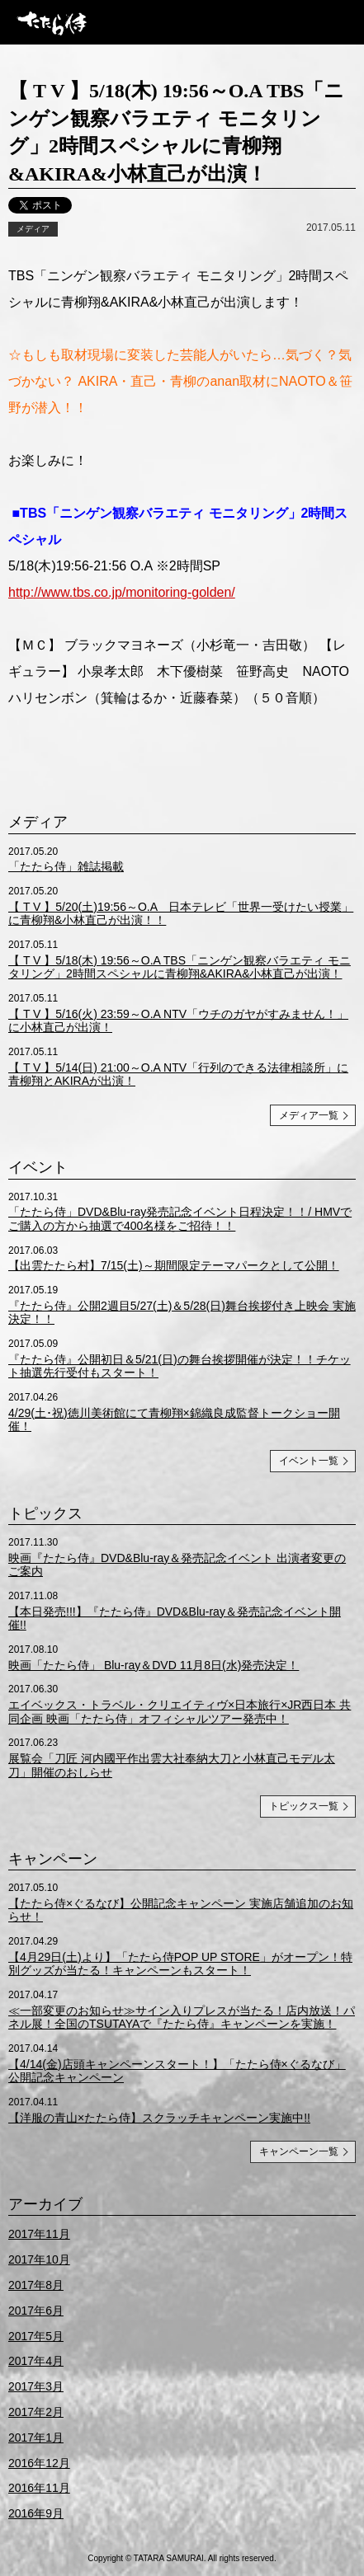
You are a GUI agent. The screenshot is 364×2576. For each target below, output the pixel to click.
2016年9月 (36, 2513)
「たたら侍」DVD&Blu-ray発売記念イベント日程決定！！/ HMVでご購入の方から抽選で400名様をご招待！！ (180, 1218)
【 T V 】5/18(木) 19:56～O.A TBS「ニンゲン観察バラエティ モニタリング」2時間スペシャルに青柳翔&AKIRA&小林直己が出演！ (179, 967)
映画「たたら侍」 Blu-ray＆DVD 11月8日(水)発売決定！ (153, 1665)
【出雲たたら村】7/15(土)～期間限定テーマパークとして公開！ (173, 1265)
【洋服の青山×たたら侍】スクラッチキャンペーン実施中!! (159, 2117)
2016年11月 (39, 2487)
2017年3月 (36, 2386)
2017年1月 (36, 2437)
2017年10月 (39, 2259)
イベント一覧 (308, 1460)
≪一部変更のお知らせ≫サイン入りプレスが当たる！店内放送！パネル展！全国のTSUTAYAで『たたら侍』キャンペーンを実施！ (181, 2017)
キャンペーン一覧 (298, 2151)
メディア (33, 228)
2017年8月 (36, 2285)
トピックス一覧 (303, 1806)
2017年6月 (36, 2310)
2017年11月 (39, 2234)
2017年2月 (36, 2412)
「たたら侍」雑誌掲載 (66, 866)
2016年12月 (39, 2463)
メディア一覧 (308, 1115)
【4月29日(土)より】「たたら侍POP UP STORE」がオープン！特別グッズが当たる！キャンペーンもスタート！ (180, 1964)
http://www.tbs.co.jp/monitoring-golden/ (121, 592)
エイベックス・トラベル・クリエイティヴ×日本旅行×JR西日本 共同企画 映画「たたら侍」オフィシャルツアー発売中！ (179, 1711)
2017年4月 (36, 2360)
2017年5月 (36, 2336)
